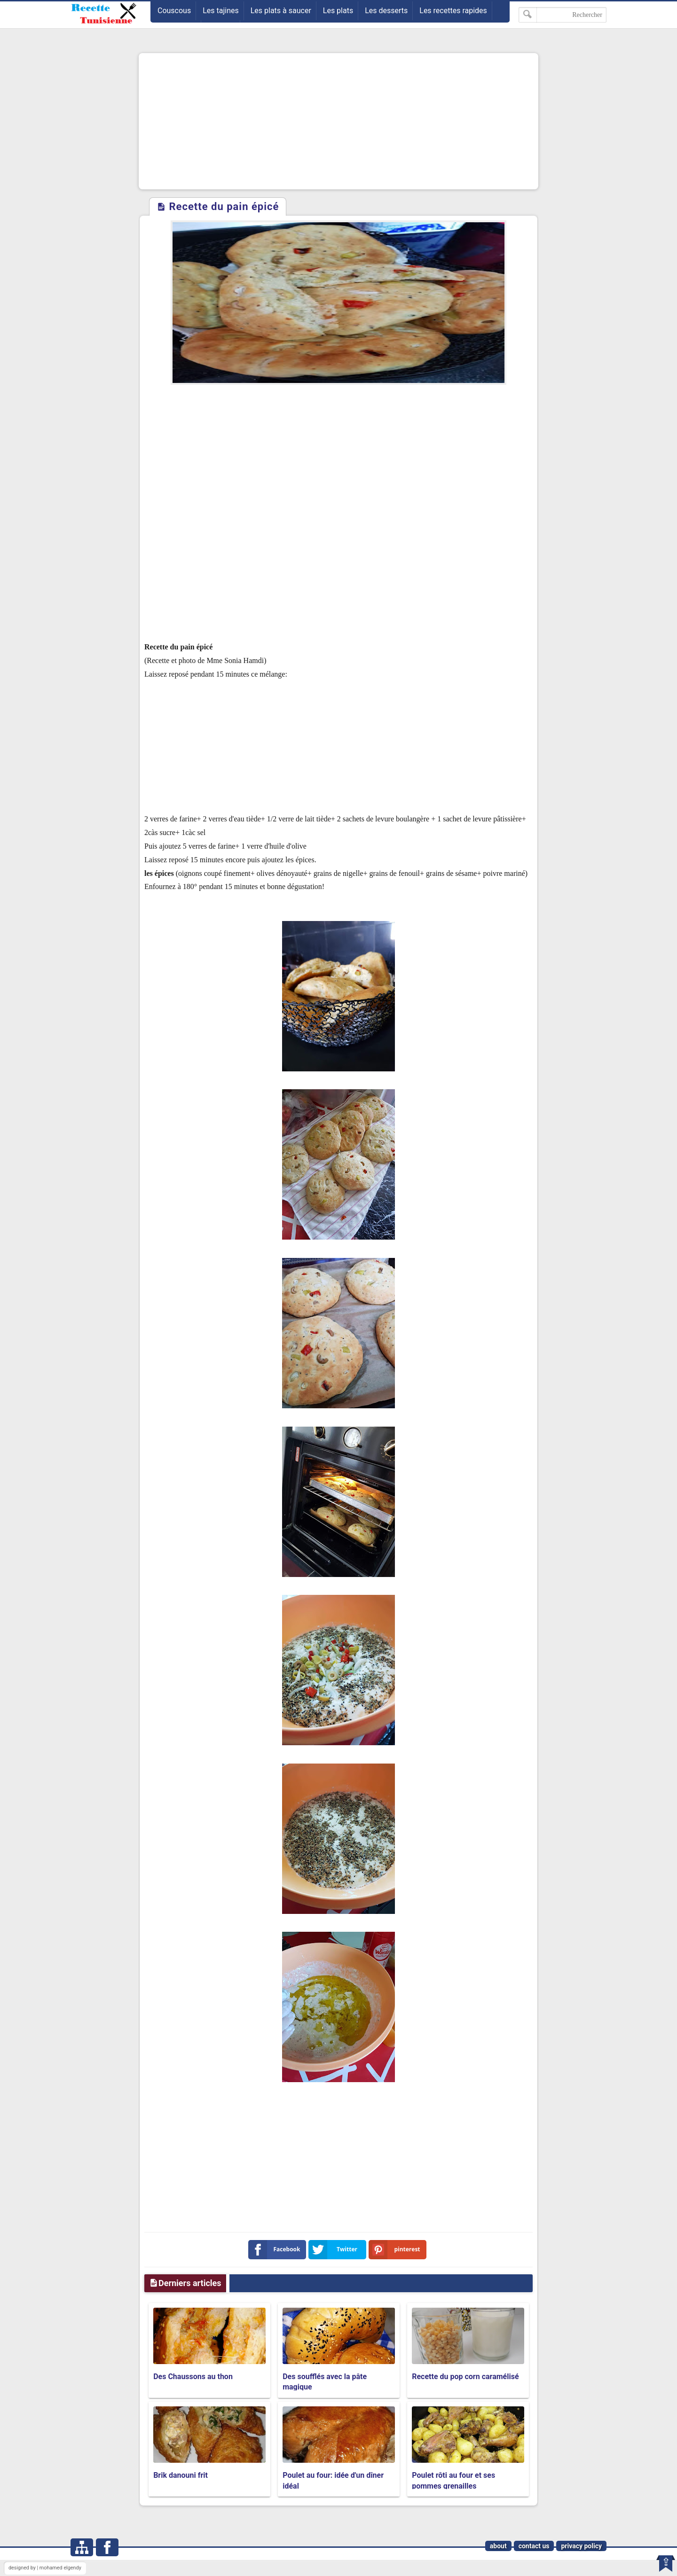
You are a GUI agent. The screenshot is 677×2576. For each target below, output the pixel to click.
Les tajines (221, 10)
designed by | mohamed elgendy (44, 2568)
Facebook (276, 2250)
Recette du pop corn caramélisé (465, 2376)
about (498, 2546)
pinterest (396, 2250)
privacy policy (581, 2546)
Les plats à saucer (281, 10)
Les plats (338, 10)
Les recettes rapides (453, 10)
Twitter (334, 2250)
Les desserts (386, 10)
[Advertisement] (338, 121)
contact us (534, 2546)
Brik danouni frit (180, 2475)
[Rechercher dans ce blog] (562, 15)
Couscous (174, 10)
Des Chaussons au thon (193, 2376)
